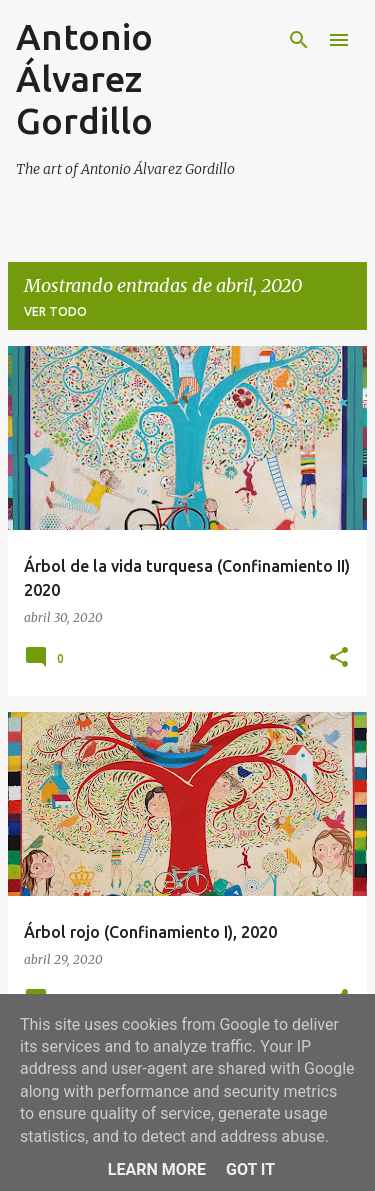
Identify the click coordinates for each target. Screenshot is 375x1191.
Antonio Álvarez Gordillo (84, 78)
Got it (250, 1169)
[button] (339, 658)
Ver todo (55, 311)
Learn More (157, 1169)
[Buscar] (299, 40)
